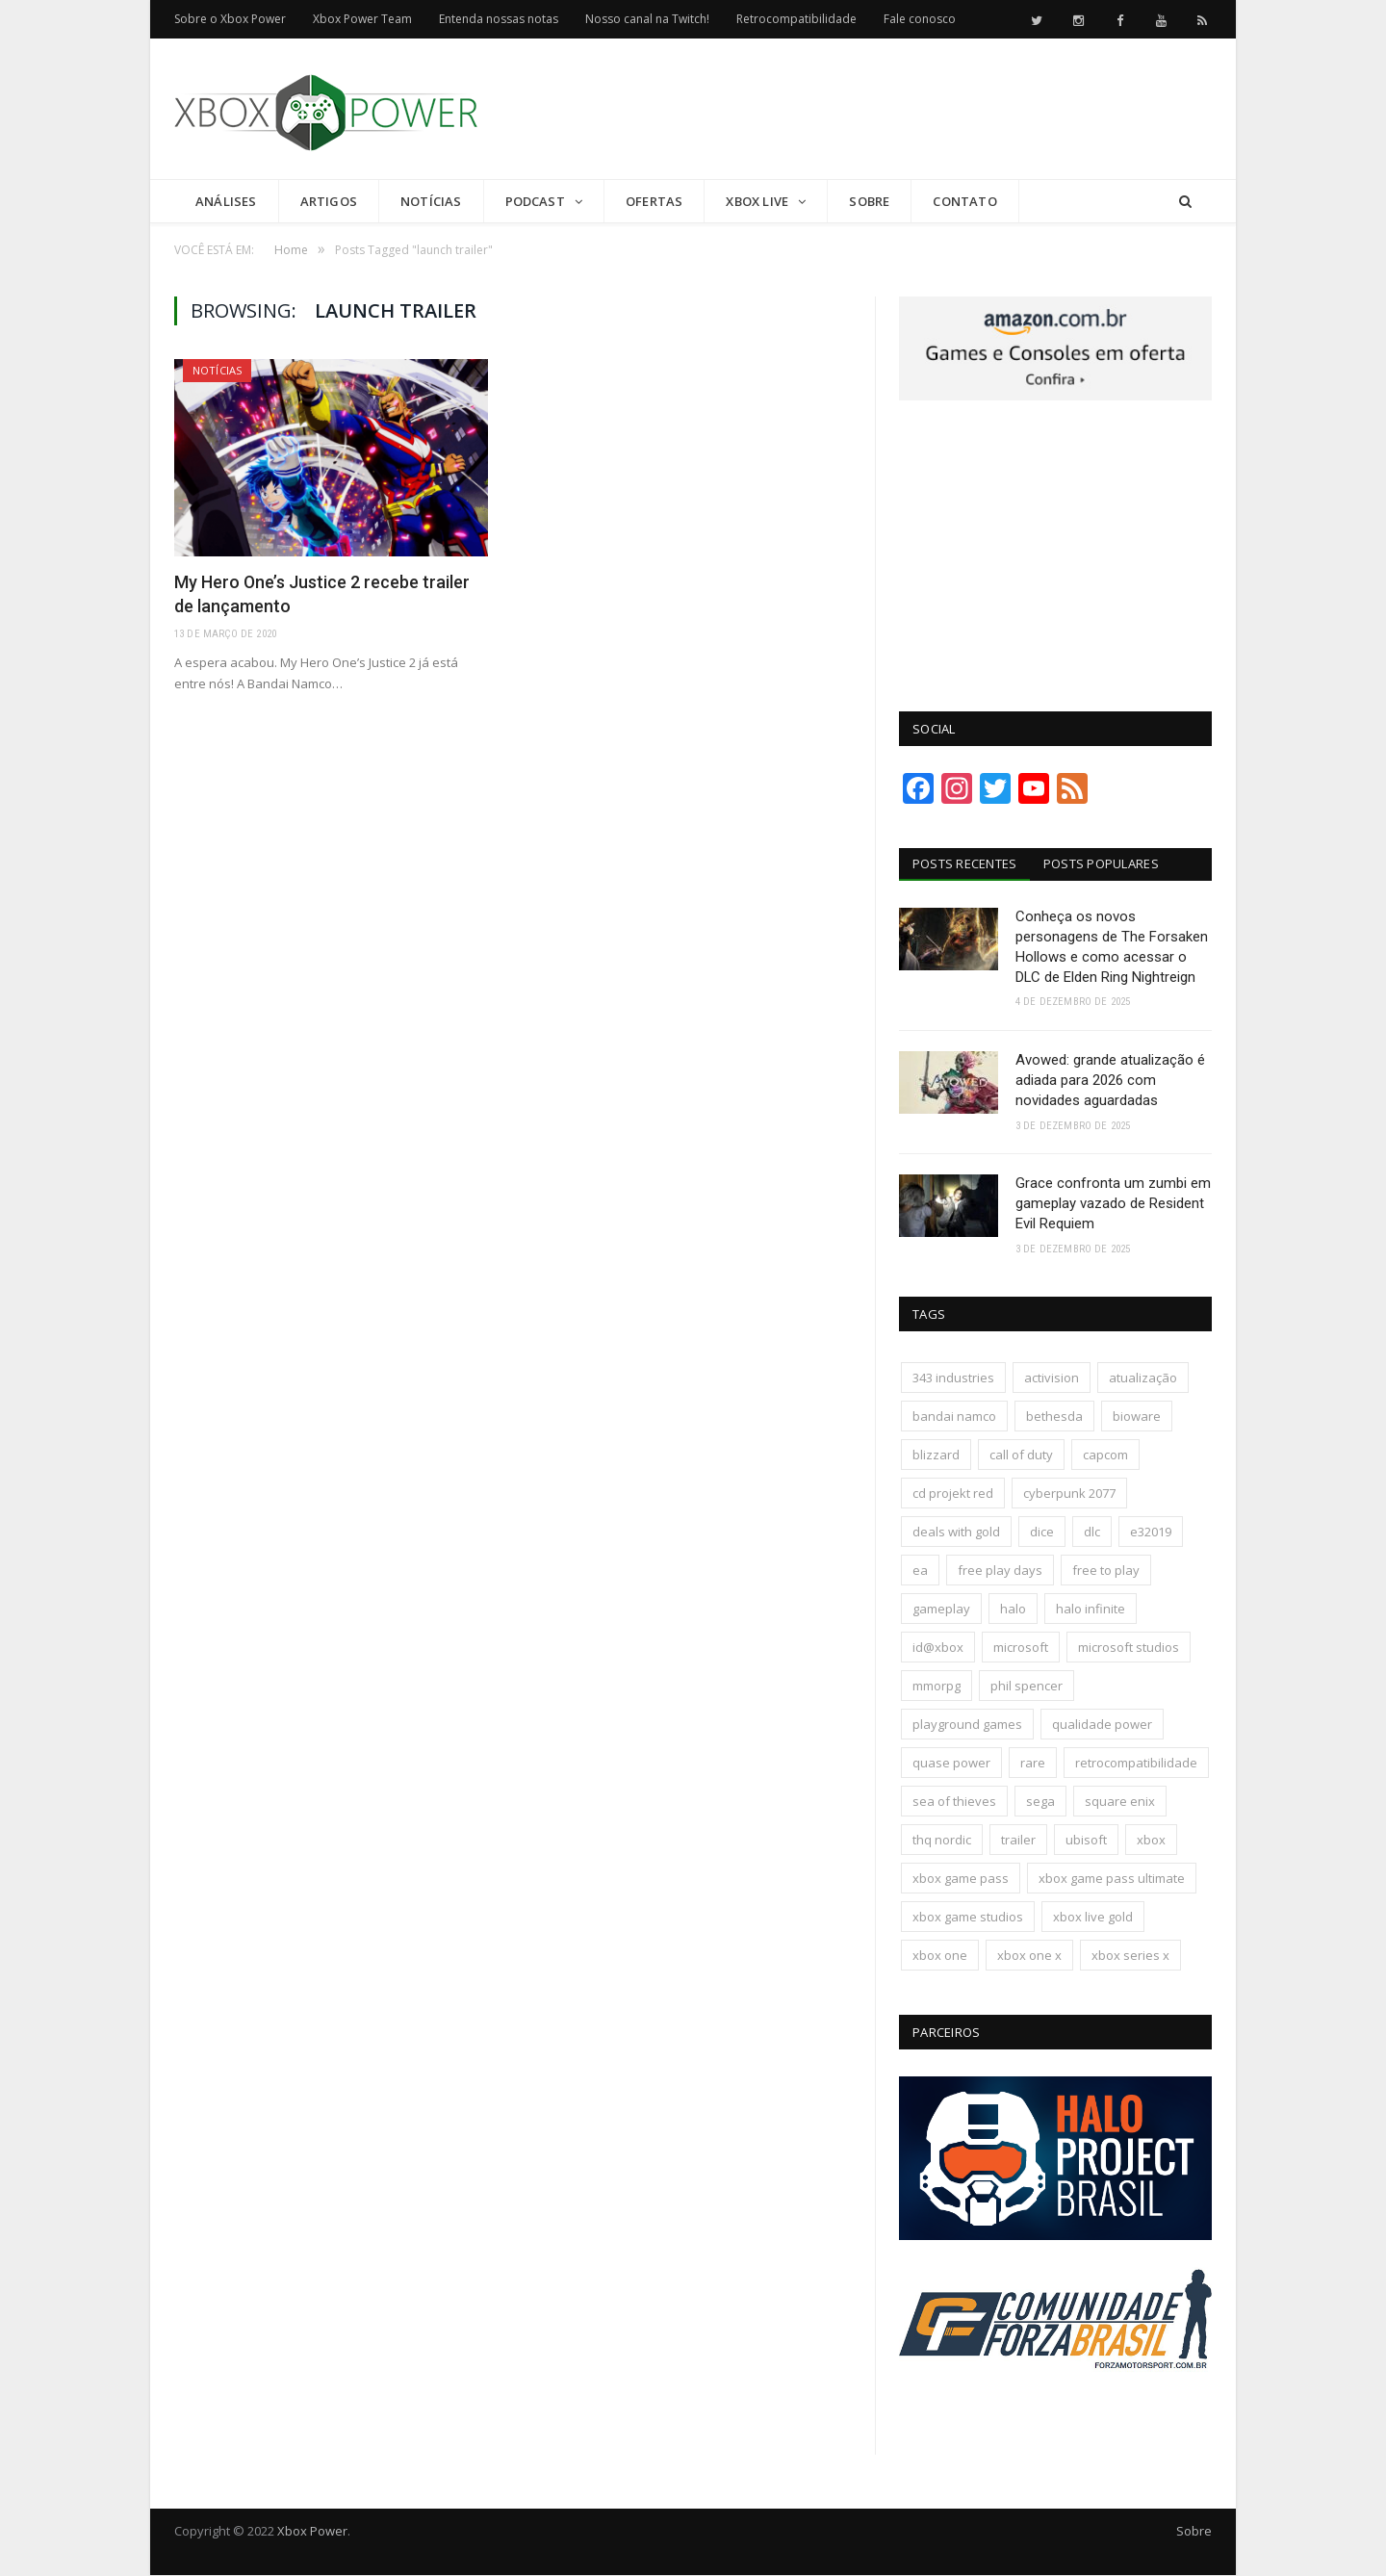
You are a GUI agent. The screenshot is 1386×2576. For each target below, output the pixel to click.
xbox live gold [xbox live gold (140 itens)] (1093, 1917)
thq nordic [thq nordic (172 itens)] (941, 1840)
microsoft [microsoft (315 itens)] (1020, 1648)
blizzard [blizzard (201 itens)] (936, 1455)
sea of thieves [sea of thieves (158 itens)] (954, 1802)
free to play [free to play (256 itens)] (1106, 1571)
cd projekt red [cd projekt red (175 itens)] (952, 1494)
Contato (964, 201)
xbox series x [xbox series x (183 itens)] (1130, 1956)
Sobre (869, 201)
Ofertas (654, 201)
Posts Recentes (964, 863)
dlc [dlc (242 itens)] (1092, 1532)
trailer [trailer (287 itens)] (1018, 1840)
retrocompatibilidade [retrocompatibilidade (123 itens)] (1136, 1763)
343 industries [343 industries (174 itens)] (953, 1378)
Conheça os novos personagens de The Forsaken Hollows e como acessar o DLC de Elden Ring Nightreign (1111, 947)
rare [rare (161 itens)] (1032, 1763)
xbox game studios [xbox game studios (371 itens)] (967, 1917)
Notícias (431, 201)
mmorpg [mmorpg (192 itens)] (936, 1686)
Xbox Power (312, 2531)
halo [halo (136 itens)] (1013, 1609)
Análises (226, 201)
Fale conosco (920, 19)
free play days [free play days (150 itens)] (1000, 1571)
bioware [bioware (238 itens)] (1137, 1417)
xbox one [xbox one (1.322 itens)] (939, 1956)
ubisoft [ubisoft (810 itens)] (1086, 1840)
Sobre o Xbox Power (230, 19)
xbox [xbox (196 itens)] (1151, 1840)
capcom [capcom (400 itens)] (1105, 1455)
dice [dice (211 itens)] (1042, 1532)
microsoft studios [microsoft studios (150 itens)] (1128, 1648)
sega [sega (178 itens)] (1040, 1802)
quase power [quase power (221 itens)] (951, 1763)
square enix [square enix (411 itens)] (1120, 1802)
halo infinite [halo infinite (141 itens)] (1090, 1609)
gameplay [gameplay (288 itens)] (941, 1609)
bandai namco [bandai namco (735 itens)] (954, 1417)
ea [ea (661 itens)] (920, 1571)
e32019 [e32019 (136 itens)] (1150, 1532)
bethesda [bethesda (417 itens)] (1054, 1417)
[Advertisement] (861, 109)
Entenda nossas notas (498, 19)
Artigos (328, 201)
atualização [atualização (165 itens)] (1143, 1378)
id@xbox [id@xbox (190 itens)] (937, 1648)
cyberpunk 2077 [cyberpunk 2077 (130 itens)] (1069, 1494)
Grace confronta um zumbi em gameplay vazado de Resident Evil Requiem (1113, 1204)
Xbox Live (757, 201)
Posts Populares (1102, 863)
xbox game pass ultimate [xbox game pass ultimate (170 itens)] (1112, 1879)
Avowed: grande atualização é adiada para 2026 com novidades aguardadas (1110, 1080)
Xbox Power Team (362, 19)
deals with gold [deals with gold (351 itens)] (956, 1532)
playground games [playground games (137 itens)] (967, 1725)
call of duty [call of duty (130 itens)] (1021, 1455)
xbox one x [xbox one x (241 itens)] (1029, 1956)
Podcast (535, 201)
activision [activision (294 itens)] (1051, 1378)
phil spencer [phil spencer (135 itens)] (1026, 1686)
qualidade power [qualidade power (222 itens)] (1102, 1725)
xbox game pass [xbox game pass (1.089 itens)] (960, 1879)
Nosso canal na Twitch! (647, 19)
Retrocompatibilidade (796, 19)
